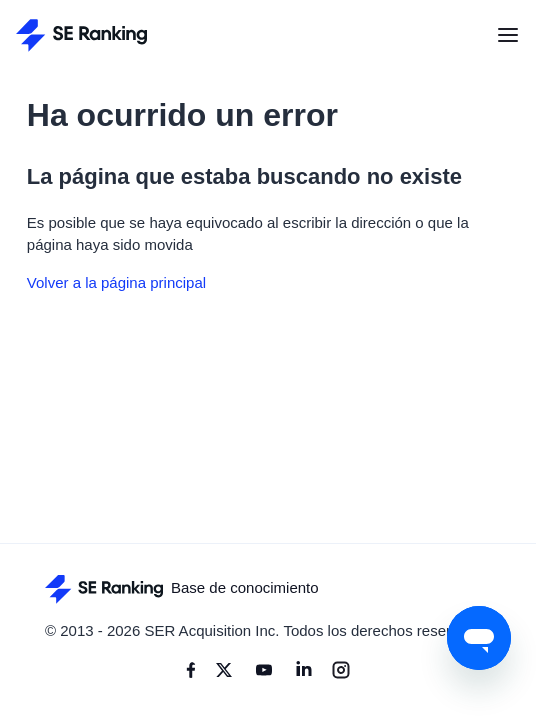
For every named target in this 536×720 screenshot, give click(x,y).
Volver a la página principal (116, 282)
